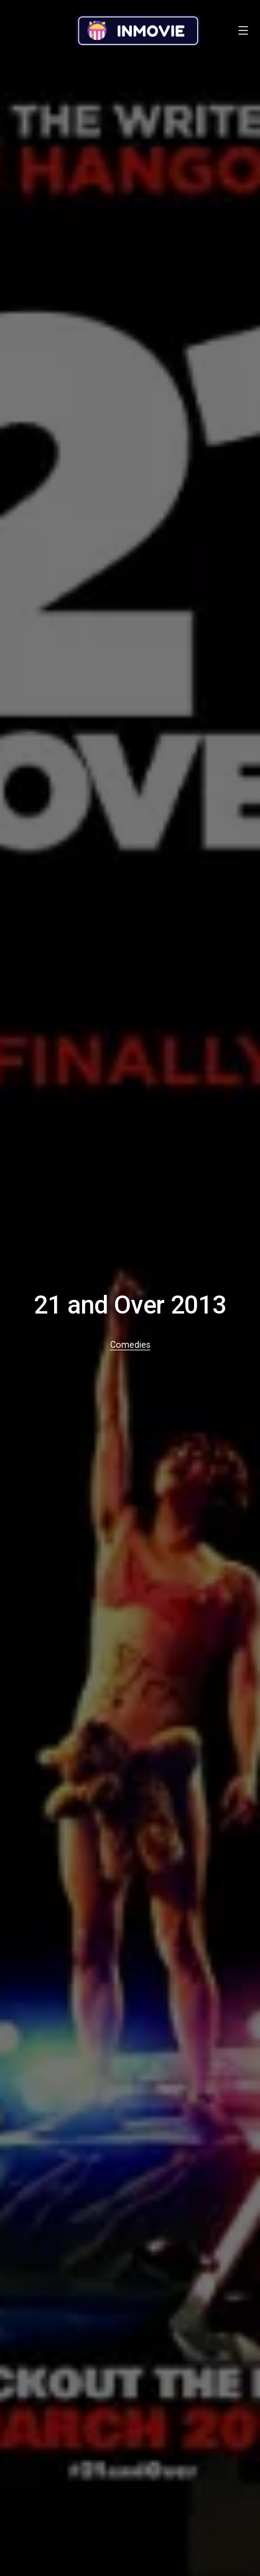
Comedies (130, 1345)
